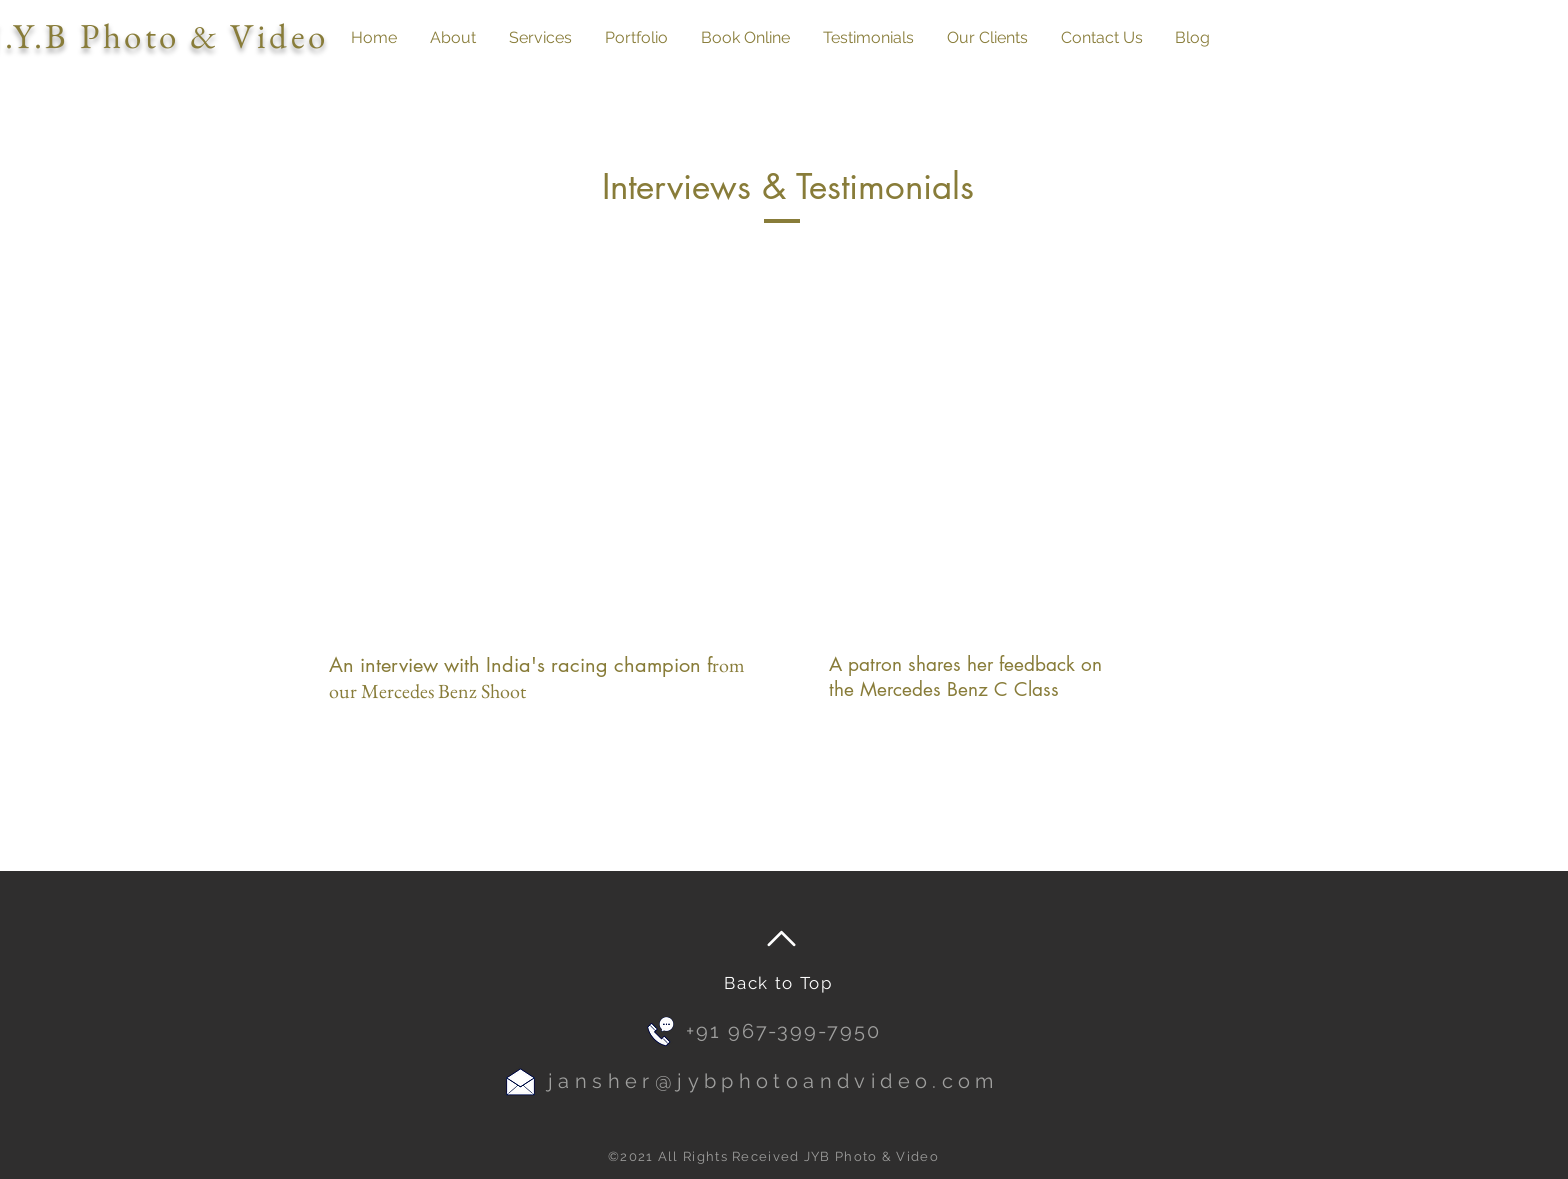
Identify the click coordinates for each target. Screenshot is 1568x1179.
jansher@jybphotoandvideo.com (773, 1081)
